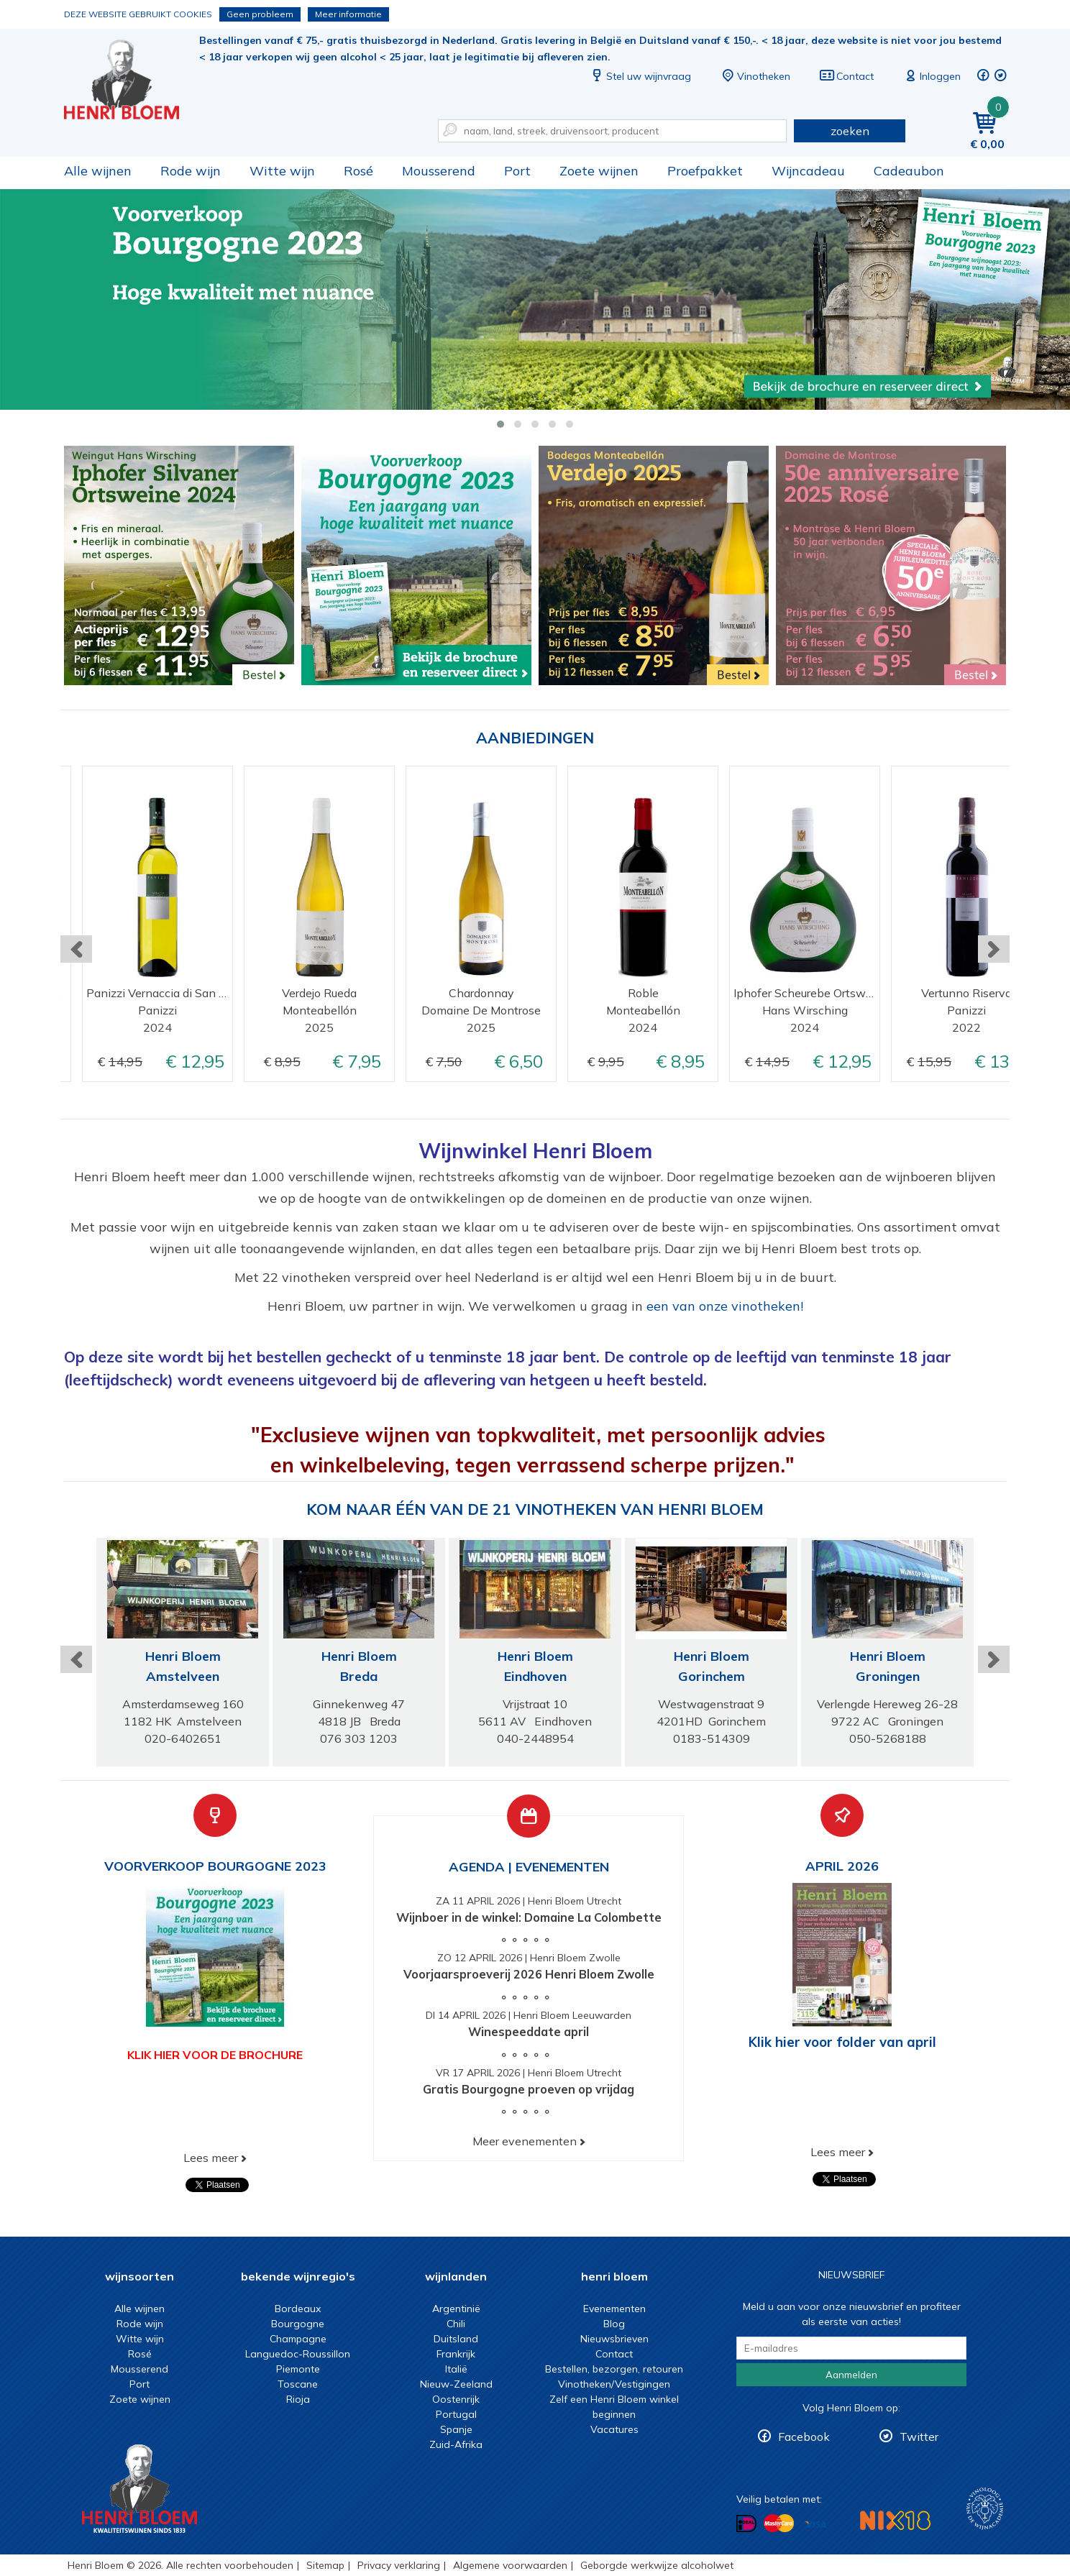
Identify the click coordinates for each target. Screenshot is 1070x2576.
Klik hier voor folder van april (842, 2041)
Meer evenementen (524, 2141)
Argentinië (456, 2308)
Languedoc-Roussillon (297, 2353)
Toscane (298, 2384)
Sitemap (325, 2565)
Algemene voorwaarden (510, 2565)
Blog (614, 2323)
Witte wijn (282, 170)
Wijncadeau (808, 170)
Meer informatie (348, 14)
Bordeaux (298, 2308)
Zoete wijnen (599, 170)
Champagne (298, 2338)
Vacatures (614, 2429)
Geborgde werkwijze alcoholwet (656, 2565)
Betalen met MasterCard (779, 2523)
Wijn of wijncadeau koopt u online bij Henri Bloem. (131, 79)
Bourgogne (297, 2323)
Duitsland (456, 2338)
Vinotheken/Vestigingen (614, 2384)
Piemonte (298, 2368)
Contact (846, 76)
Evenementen (614, 2308)
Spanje (456, 2429)
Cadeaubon (909, 170)
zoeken (850, 131)
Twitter (919, 2436)
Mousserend (438, 170)
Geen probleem (260, 14)
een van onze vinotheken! (724, 1306)
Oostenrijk (456, 2399)
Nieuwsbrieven (614, 2338)
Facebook (804, 2436)
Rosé (358, 170)
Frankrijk (455, 2353)
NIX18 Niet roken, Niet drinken (895, 2520)
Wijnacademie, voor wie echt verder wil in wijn (984, 2509)
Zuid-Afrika (456, 2444)
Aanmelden (851, 2374)
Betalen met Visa (815, 2524)
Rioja (298, 2399)
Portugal (456, 2414)
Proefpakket (705, 170)
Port (517, 170)
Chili (456, 2323)
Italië (456, 2368)
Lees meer (210, 2157)
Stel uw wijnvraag (640, 76)
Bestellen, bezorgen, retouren (614, 2368)
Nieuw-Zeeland (456, 2384)
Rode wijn (190, 170)
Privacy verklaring (398, 2565)
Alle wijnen (98, 170)
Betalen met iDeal (746, 2524)
